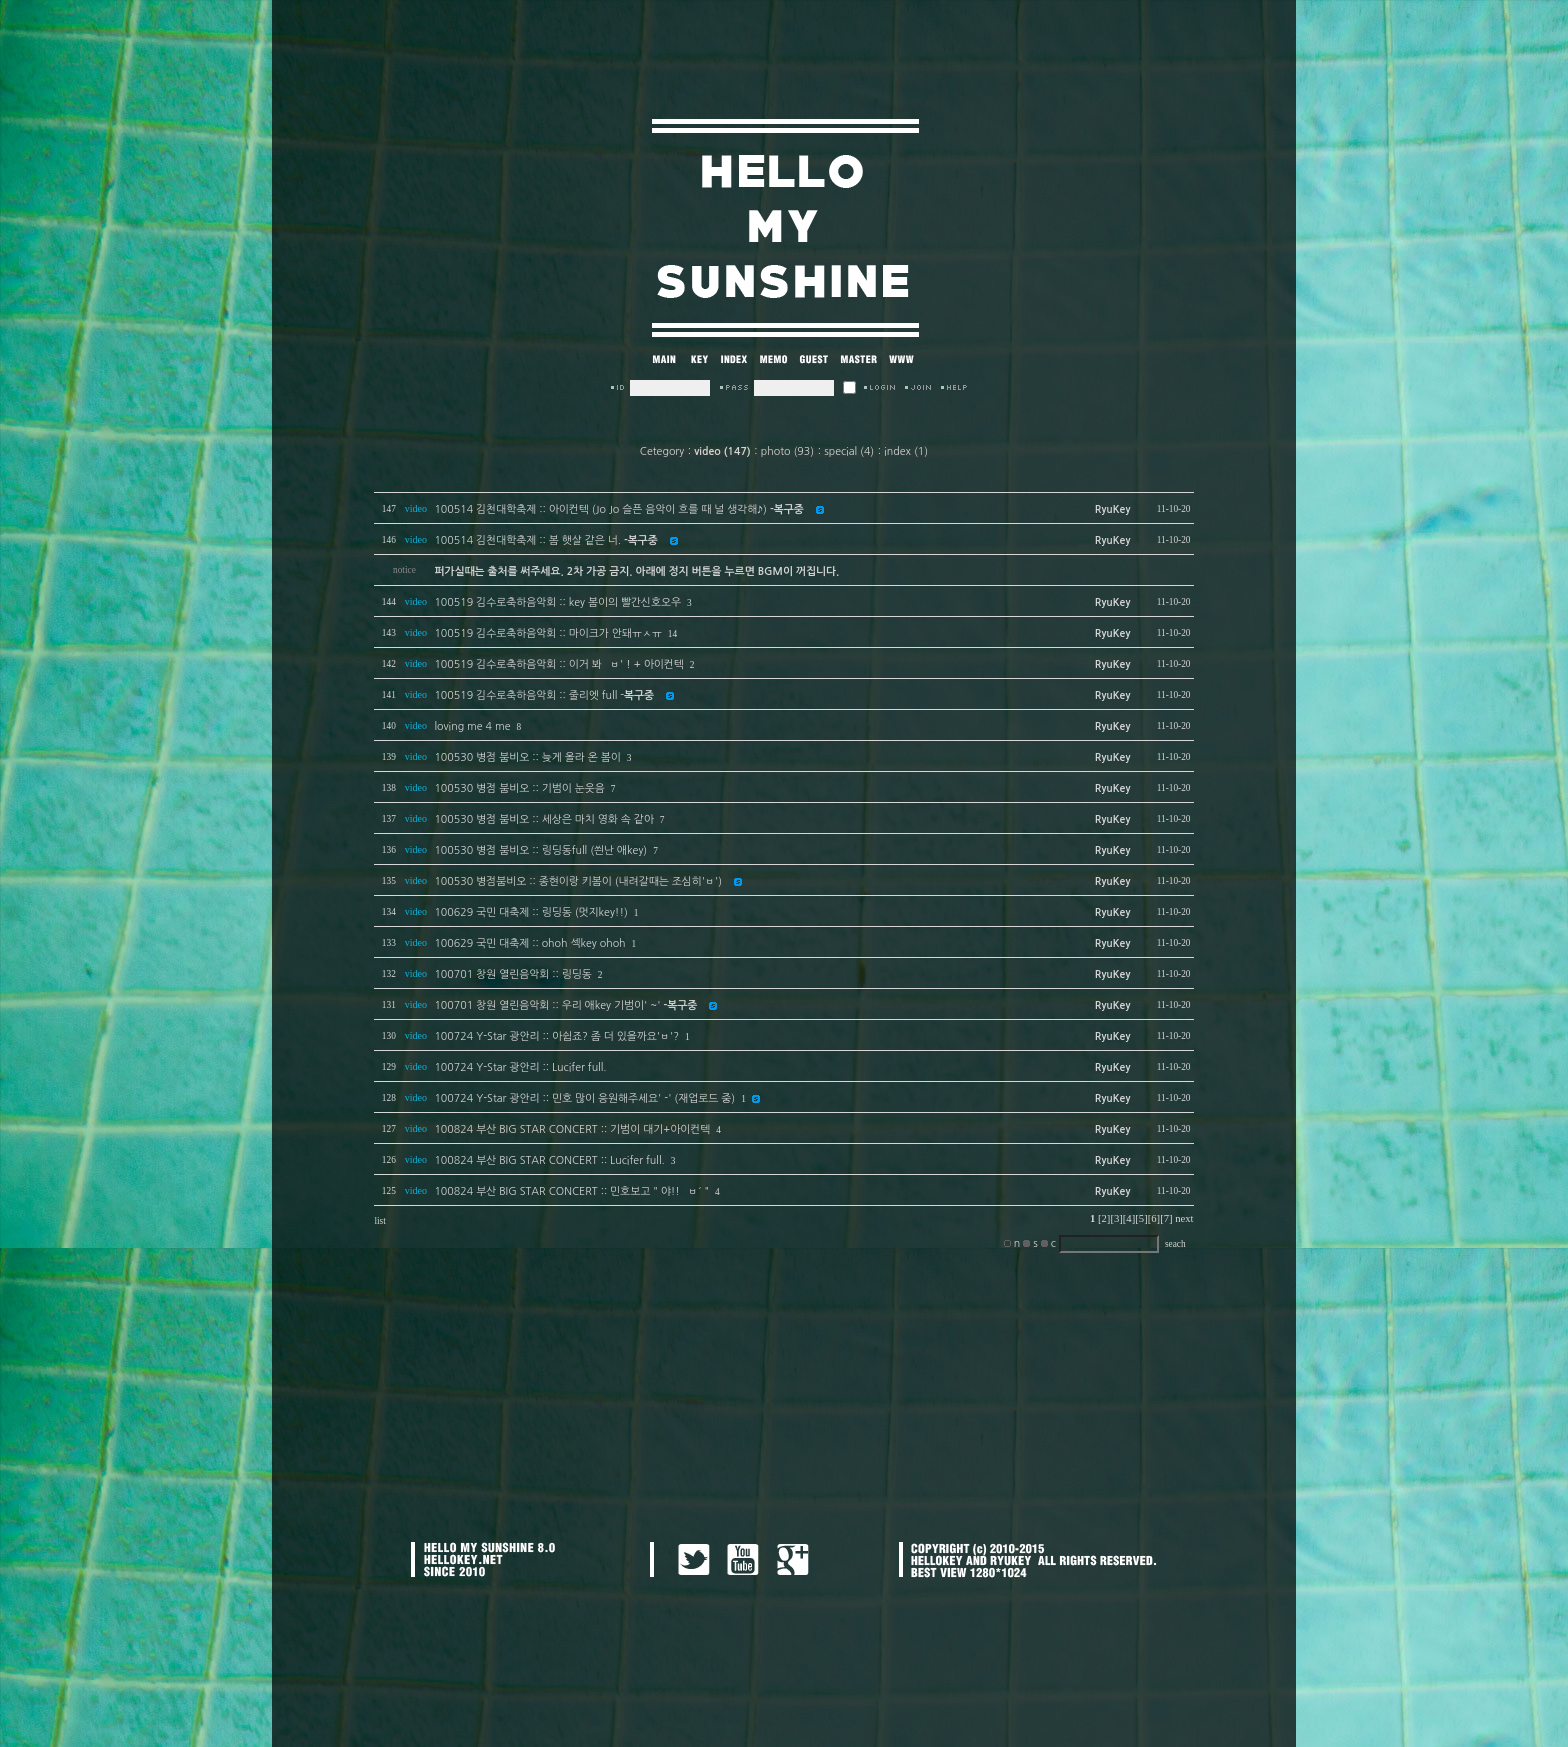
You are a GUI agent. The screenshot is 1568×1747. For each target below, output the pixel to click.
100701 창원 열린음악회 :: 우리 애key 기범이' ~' (565, 1005)
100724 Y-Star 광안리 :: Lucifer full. (520, 1067)
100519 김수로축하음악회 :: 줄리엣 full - (544, 695)
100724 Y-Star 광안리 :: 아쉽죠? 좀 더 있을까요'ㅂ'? (556, 1036)
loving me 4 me (472, 726)
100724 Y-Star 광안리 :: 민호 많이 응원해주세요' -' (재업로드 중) (584, 1098)
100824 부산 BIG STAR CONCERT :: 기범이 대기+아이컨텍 (572, 1129)
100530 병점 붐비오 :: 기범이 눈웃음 (519, 788)
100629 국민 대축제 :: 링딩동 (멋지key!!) (530, 912)
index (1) (906, 451)
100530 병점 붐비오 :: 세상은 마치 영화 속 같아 (543, 819)
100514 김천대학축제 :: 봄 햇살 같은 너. (545, 540)
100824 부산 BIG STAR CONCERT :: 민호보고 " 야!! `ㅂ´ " (571, 1191)
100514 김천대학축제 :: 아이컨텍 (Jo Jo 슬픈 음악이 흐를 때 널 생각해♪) (618, 509)
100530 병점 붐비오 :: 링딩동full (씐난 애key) (540, 850)
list (379, 1221)
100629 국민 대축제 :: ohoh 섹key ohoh (529, 943)
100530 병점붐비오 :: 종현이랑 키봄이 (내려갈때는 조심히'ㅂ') (578, 881)
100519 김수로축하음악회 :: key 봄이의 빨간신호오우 (557, 602)
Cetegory (662, 451)
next (1184, 1218)
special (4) (849, 451)
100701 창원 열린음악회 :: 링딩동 (512, 974)
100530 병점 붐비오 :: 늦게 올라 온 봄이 (527, 757)
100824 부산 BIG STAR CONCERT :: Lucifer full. (549, 1160)
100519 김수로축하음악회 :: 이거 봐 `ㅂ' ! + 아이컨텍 (558, 664)
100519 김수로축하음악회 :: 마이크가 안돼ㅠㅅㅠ (547, 633)
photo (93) (787, 451)
